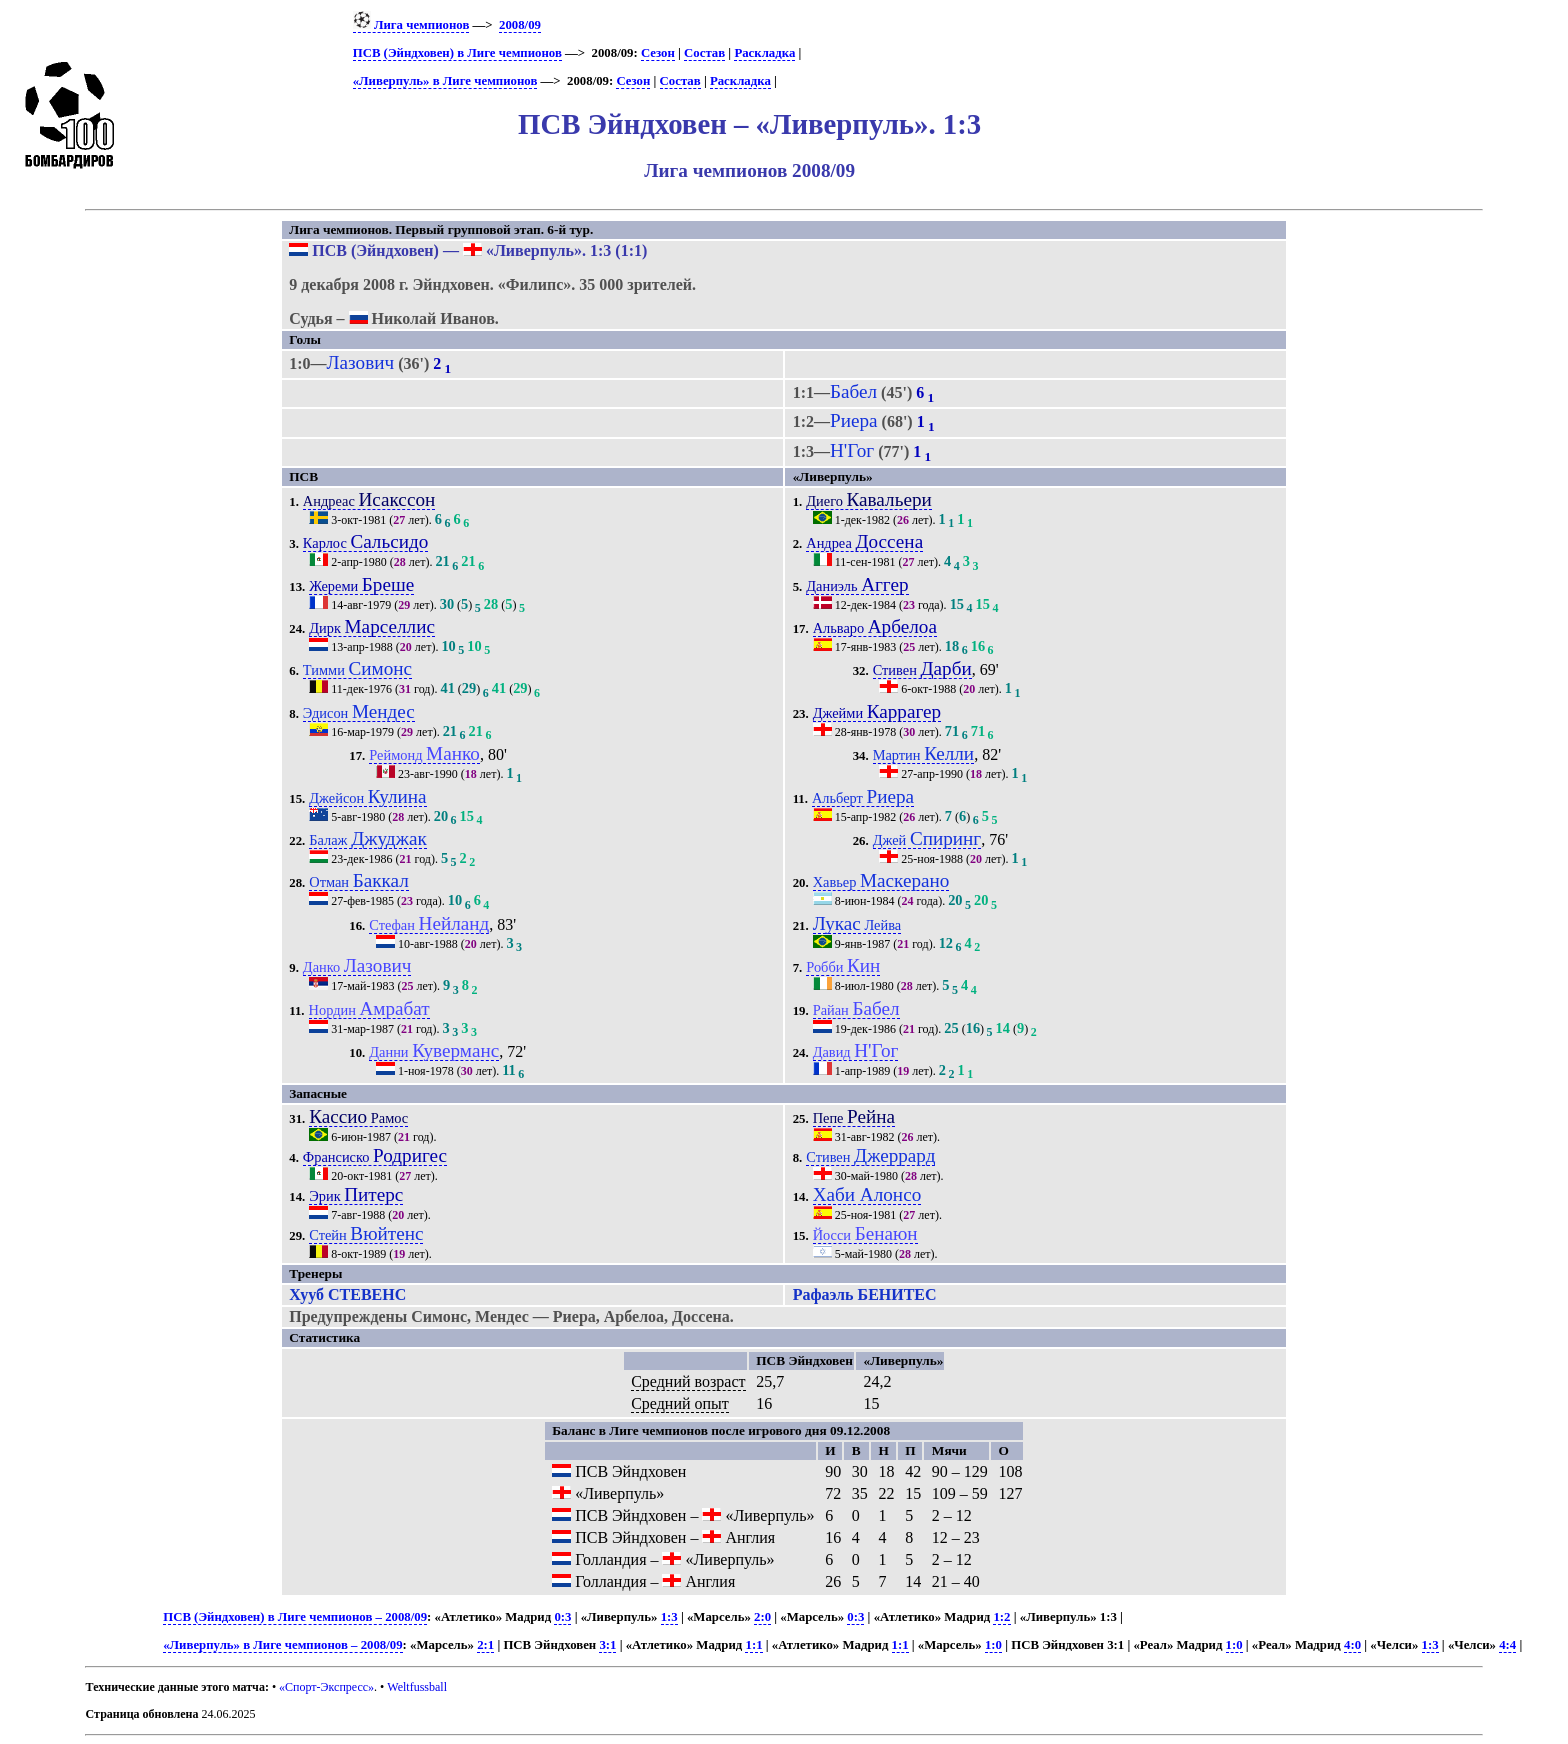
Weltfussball (417, 1687)
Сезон (658, 53)
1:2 (1001, 1617)
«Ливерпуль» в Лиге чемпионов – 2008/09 (282, 1645)
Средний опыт (680, 1403)
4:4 (1507, 1645)
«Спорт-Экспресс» (326, 1687)
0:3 (562, 1617)
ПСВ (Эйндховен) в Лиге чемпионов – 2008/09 (295, 1617)
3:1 (607, 1645)
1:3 (669, 1617)
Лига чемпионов (411, 25)
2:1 (485, 1645)
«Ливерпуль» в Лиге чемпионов (445, 81)
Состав (704, 53)
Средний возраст (688, 1381)
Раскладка (764, 53)
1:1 (753, 1645)
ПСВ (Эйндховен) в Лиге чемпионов (457, 53)
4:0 (1352, 1645)
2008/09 (520, 25)
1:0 (993, 1645)
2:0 (762, 1617)
